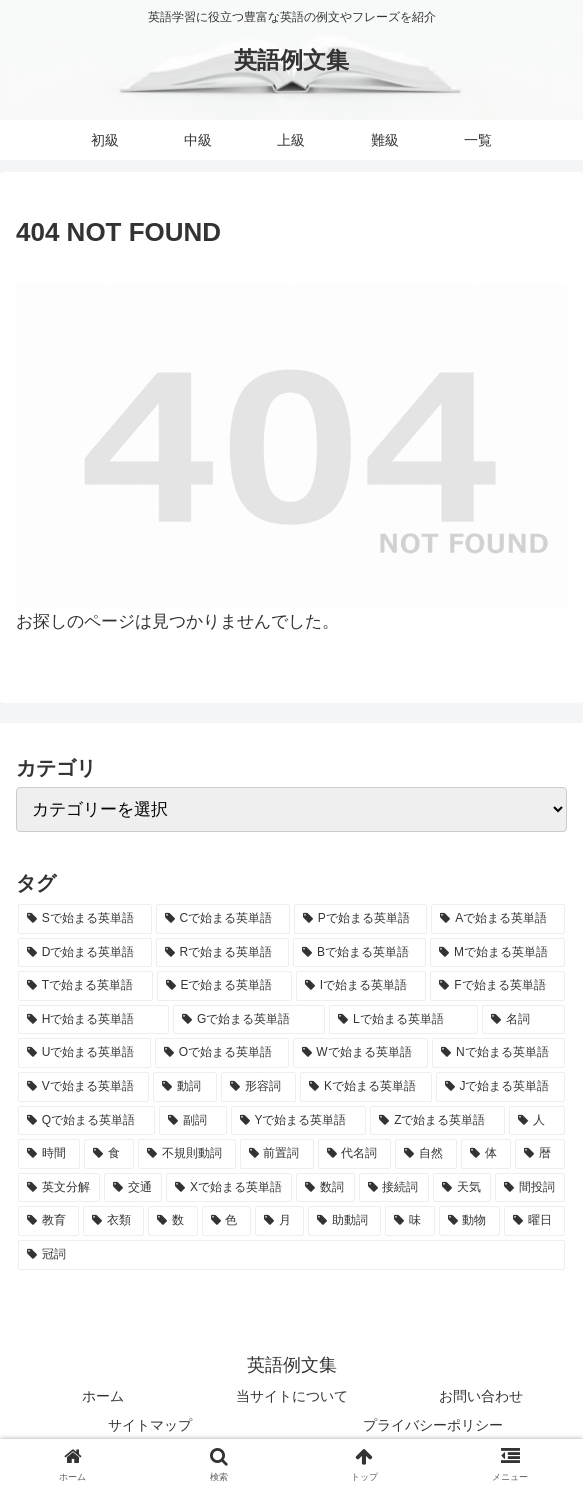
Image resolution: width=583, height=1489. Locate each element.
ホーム (103, 1396)
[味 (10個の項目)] (409, 1221)
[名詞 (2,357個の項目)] (523, 1020)
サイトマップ (150, 1425)
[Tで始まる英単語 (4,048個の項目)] (85, 986)
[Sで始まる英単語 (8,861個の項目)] (85, 919)
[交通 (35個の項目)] (133, 1188)
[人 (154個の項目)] (537, 1121)
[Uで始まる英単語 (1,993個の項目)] (84, 1053)
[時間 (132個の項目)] (49, 1154)
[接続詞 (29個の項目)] (394, 1188)
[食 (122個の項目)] (109, 1154)
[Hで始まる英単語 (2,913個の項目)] (93, 1020)
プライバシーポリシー (433, 1425)
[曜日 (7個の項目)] (534, 1221)
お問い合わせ (481, 1396)
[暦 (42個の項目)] (540, 1154)
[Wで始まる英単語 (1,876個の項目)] (361, 1053)
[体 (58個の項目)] (486, 1154)
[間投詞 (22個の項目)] (530, 1188)
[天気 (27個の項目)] (462, 1188)
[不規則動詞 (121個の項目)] (187, 1154)
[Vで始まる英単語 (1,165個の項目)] (83, 1087)
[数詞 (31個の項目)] (325, 1188)
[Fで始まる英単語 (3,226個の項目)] (497, 986)
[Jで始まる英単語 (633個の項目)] (500, 1087)
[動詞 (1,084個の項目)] (184, 1087)
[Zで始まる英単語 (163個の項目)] (437, 1121)
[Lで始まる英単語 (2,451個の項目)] (403, 1020)
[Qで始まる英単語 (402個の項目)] (86, 1121)
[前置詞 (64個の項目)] (277, 1154)
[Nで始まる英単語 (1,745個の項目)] (498, 1053)
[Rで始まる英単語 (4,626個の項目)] (223, 953)
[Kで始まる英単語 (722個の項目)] (365, 1087)
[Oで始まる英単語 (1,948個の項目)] (222, 1053)
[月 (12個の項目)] (279, 1221)
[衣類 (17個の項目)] (113, 1221)
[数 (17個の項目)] (172, 1221)
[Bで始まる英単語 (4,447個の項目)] (359, 953)
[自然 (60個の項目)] (426, 1154)
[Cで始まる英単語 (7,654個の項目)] (223, 919)
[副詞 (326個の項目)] (193, 1121)
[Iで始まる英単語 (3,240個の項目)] (361, 986)
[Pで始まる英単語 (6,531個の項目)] (361, 919)
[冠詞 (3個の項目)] (291, 1255)
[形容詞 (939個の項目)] (258, 1087)
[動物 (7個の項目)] (469, 1221)
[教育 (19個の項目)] (48, 1221)
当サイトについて (292, 1396)
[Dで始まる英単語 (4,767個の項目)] (85, 953)
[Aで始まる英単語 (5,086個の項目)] (498, 919)
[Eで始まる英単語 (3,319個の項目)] (224, 986)
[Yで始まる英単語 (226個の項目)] (299, 1121)
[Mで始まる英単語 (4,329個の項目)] (497, 953)
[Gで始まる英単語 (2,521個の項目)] (249, 1020)
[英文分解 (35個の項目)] (59, 1188)
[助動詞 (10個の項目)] (344, 1221)
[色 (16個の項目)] (226, 1221)
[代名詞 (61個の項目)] (355, 1154)
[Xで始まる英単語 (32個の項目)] (229, 1188)
